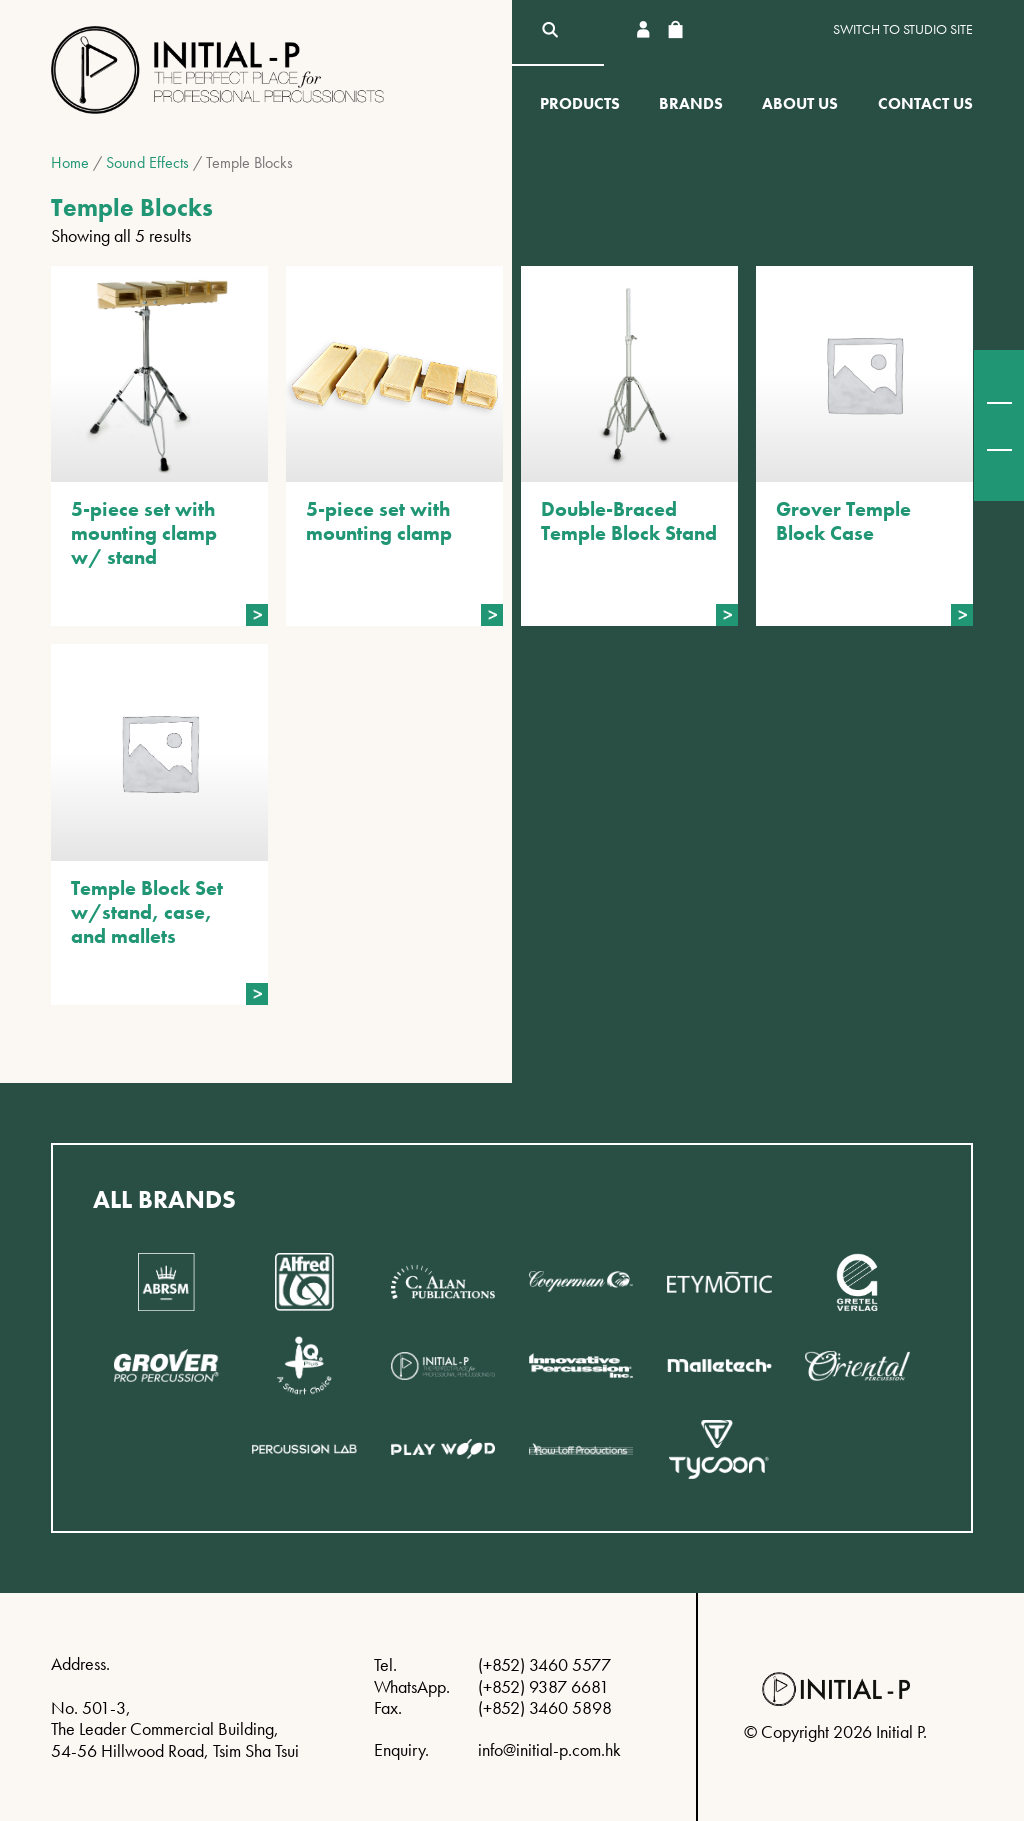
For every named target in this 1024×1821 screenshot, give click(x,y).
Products (580, 103)
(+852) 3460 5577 (544, 1664)
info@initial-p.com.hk (549, 1749)
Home (70, 162)
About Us (800, 103)
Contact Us (925, 103)
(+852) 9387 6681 (543, 1686)
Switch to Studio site (903, 29)
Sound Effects (147, 162)
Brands (691, 103)
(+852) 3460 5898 (545, 1707)
